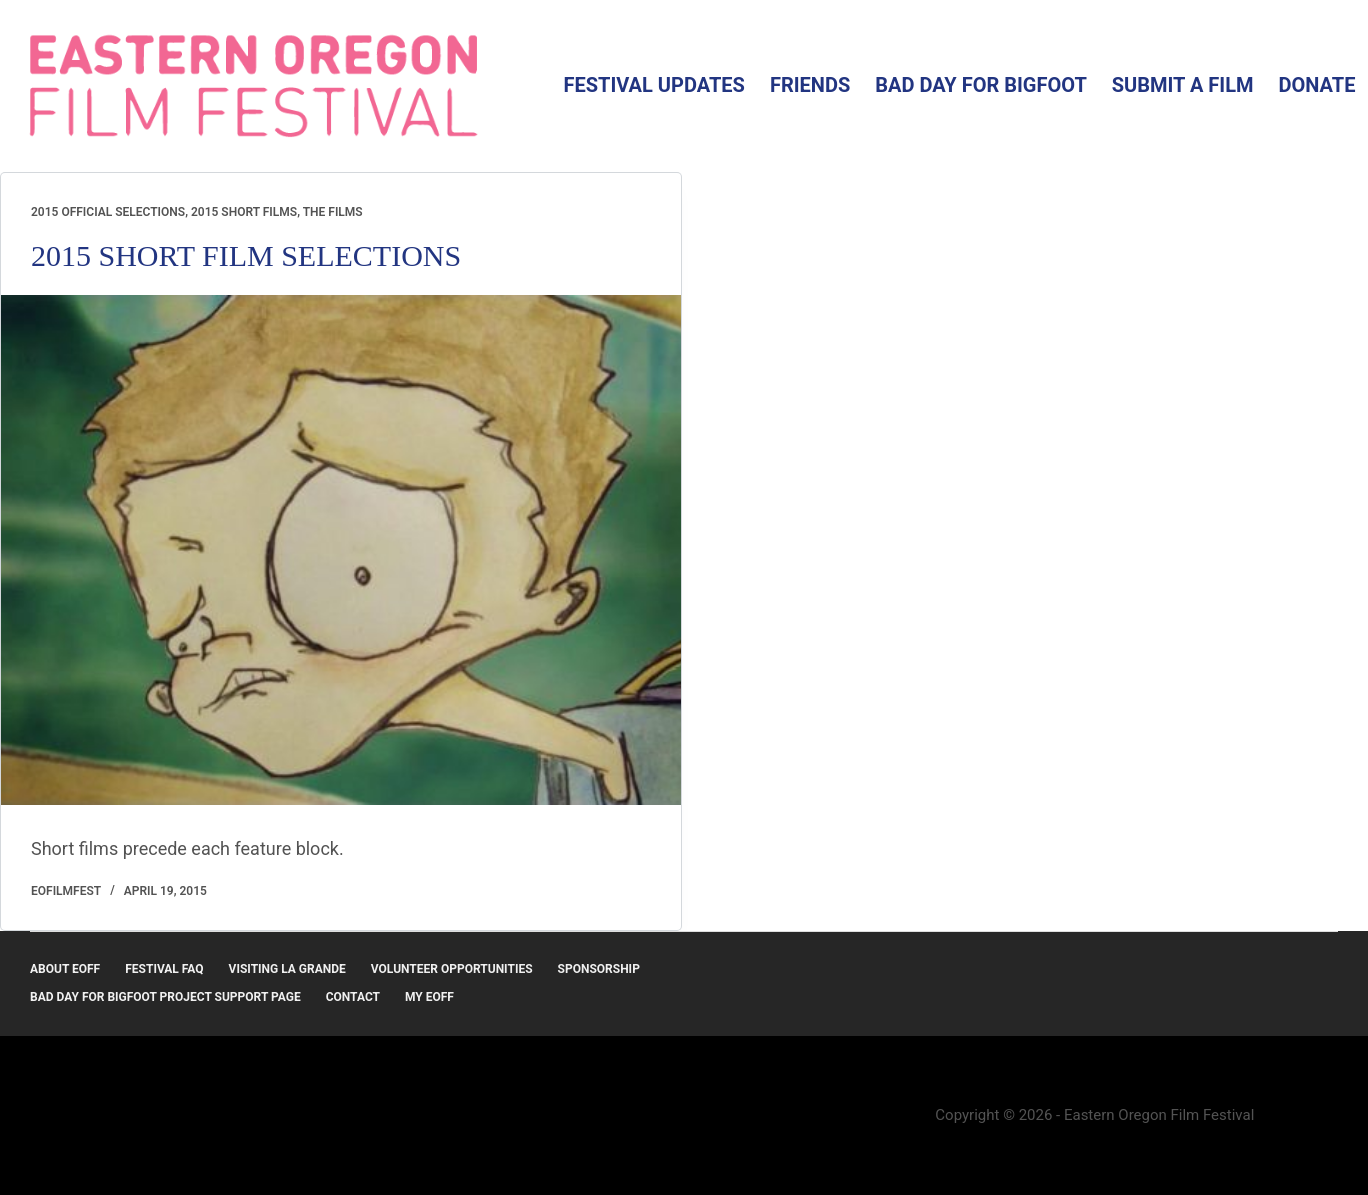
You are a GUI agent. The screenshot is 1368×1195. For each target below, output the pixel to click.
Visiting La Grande (287, 969)
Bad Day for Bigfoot (981, 85)
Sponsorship (599, 969)
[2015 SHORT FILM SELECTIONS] (341, 550)
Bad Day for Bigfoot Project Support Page (165, 997)
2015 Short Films (244, 212)
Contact (353, 997)
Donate (1317, 85)
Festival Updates (653, 85)
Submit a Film (1183, 85)
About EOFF (65, 969)
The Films (333, 212)
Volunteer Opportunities (452, 969)
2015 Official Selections (108, 212)
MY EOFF (429, 997)
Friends (810, 85)
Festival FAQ (164, 969)
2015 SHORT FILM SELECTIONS (246, 255)
